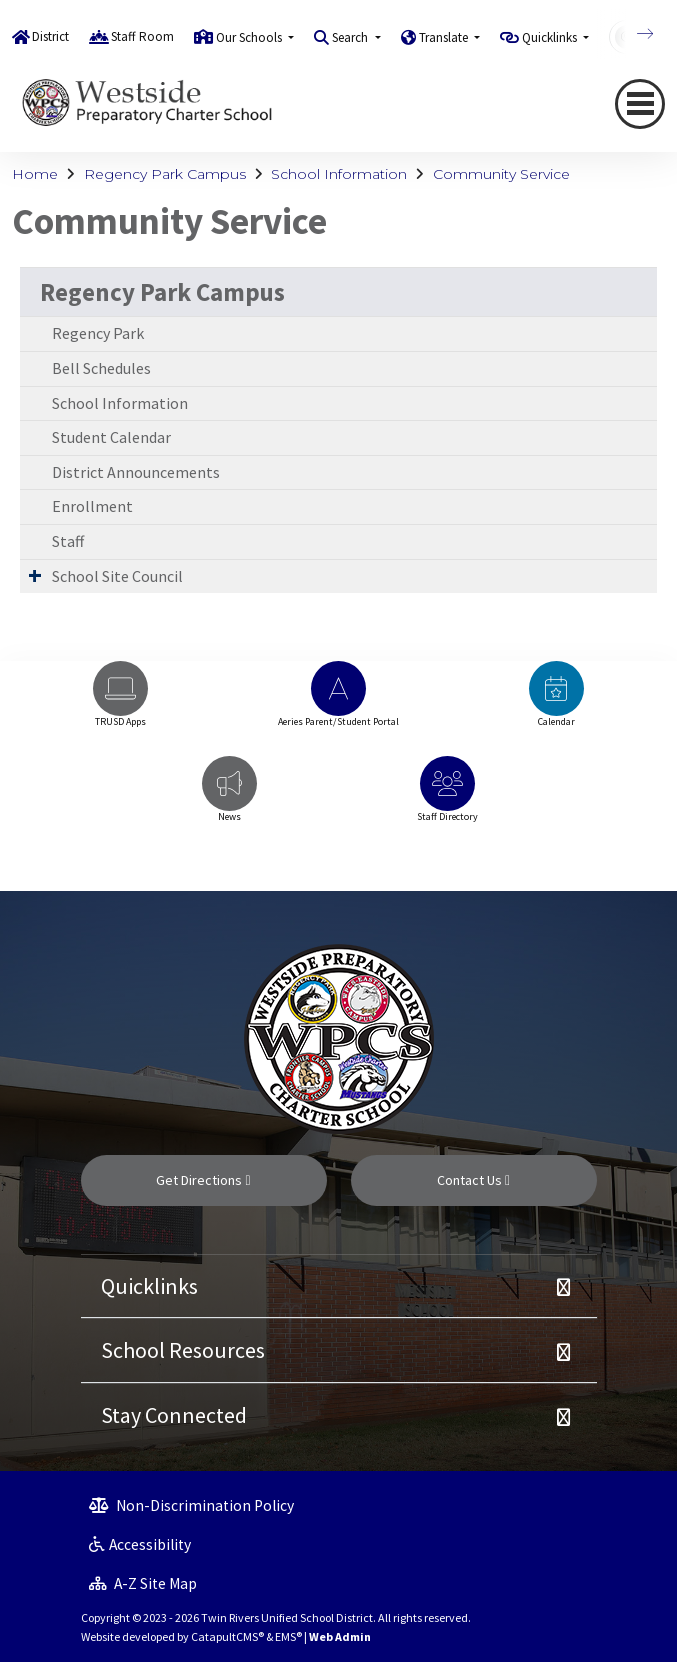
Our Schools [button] (250, 37)
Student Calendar (111, 437)
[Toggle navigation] (640, 104)
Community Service (501, 174)
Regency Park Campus (165, 174)
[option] (121, 703)
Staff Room (142, 36)
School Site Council (117, 576)
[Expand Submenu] (35, 575)
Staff (68, 541)
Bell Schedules (101, 368)
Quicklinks (149, 1286)
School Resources (183, 1350)
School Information (339, 174)
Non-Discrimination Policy (191, 1505)
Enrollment (92, 506)
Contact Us (473, 1180)
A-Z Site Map (143, 1583)
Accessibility (140, 1544)
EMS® (288, 1636)
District (50, 36)
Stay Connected (174, 1415)
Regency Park (98, 333)
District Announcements (136, 472)
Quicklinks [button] (551, 37)
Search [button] (351, 37)
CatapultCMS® (227, 1636)
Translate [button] (445, 37)
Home (35, 174)
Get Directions (203, 1180)
